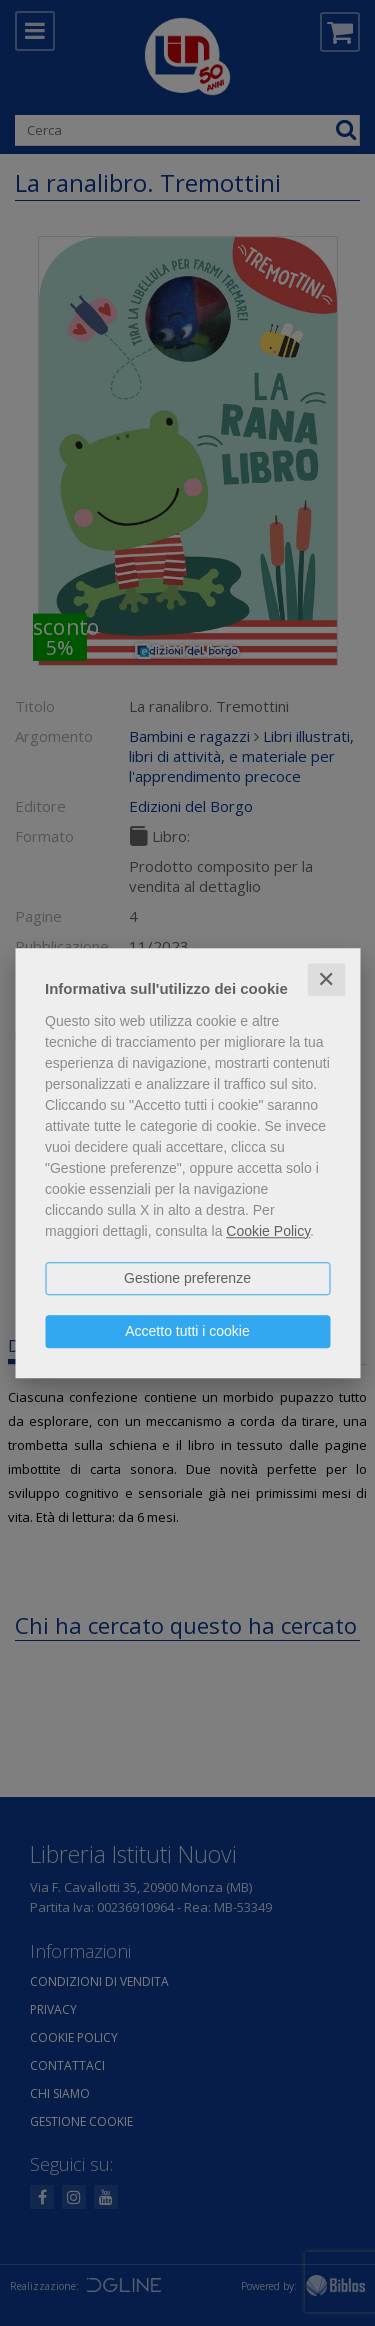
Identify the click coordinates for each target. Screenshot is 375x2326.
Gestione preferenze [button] (187, 1278)
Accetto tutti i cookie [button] (187, 1331)
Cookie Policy (268, 1231)
